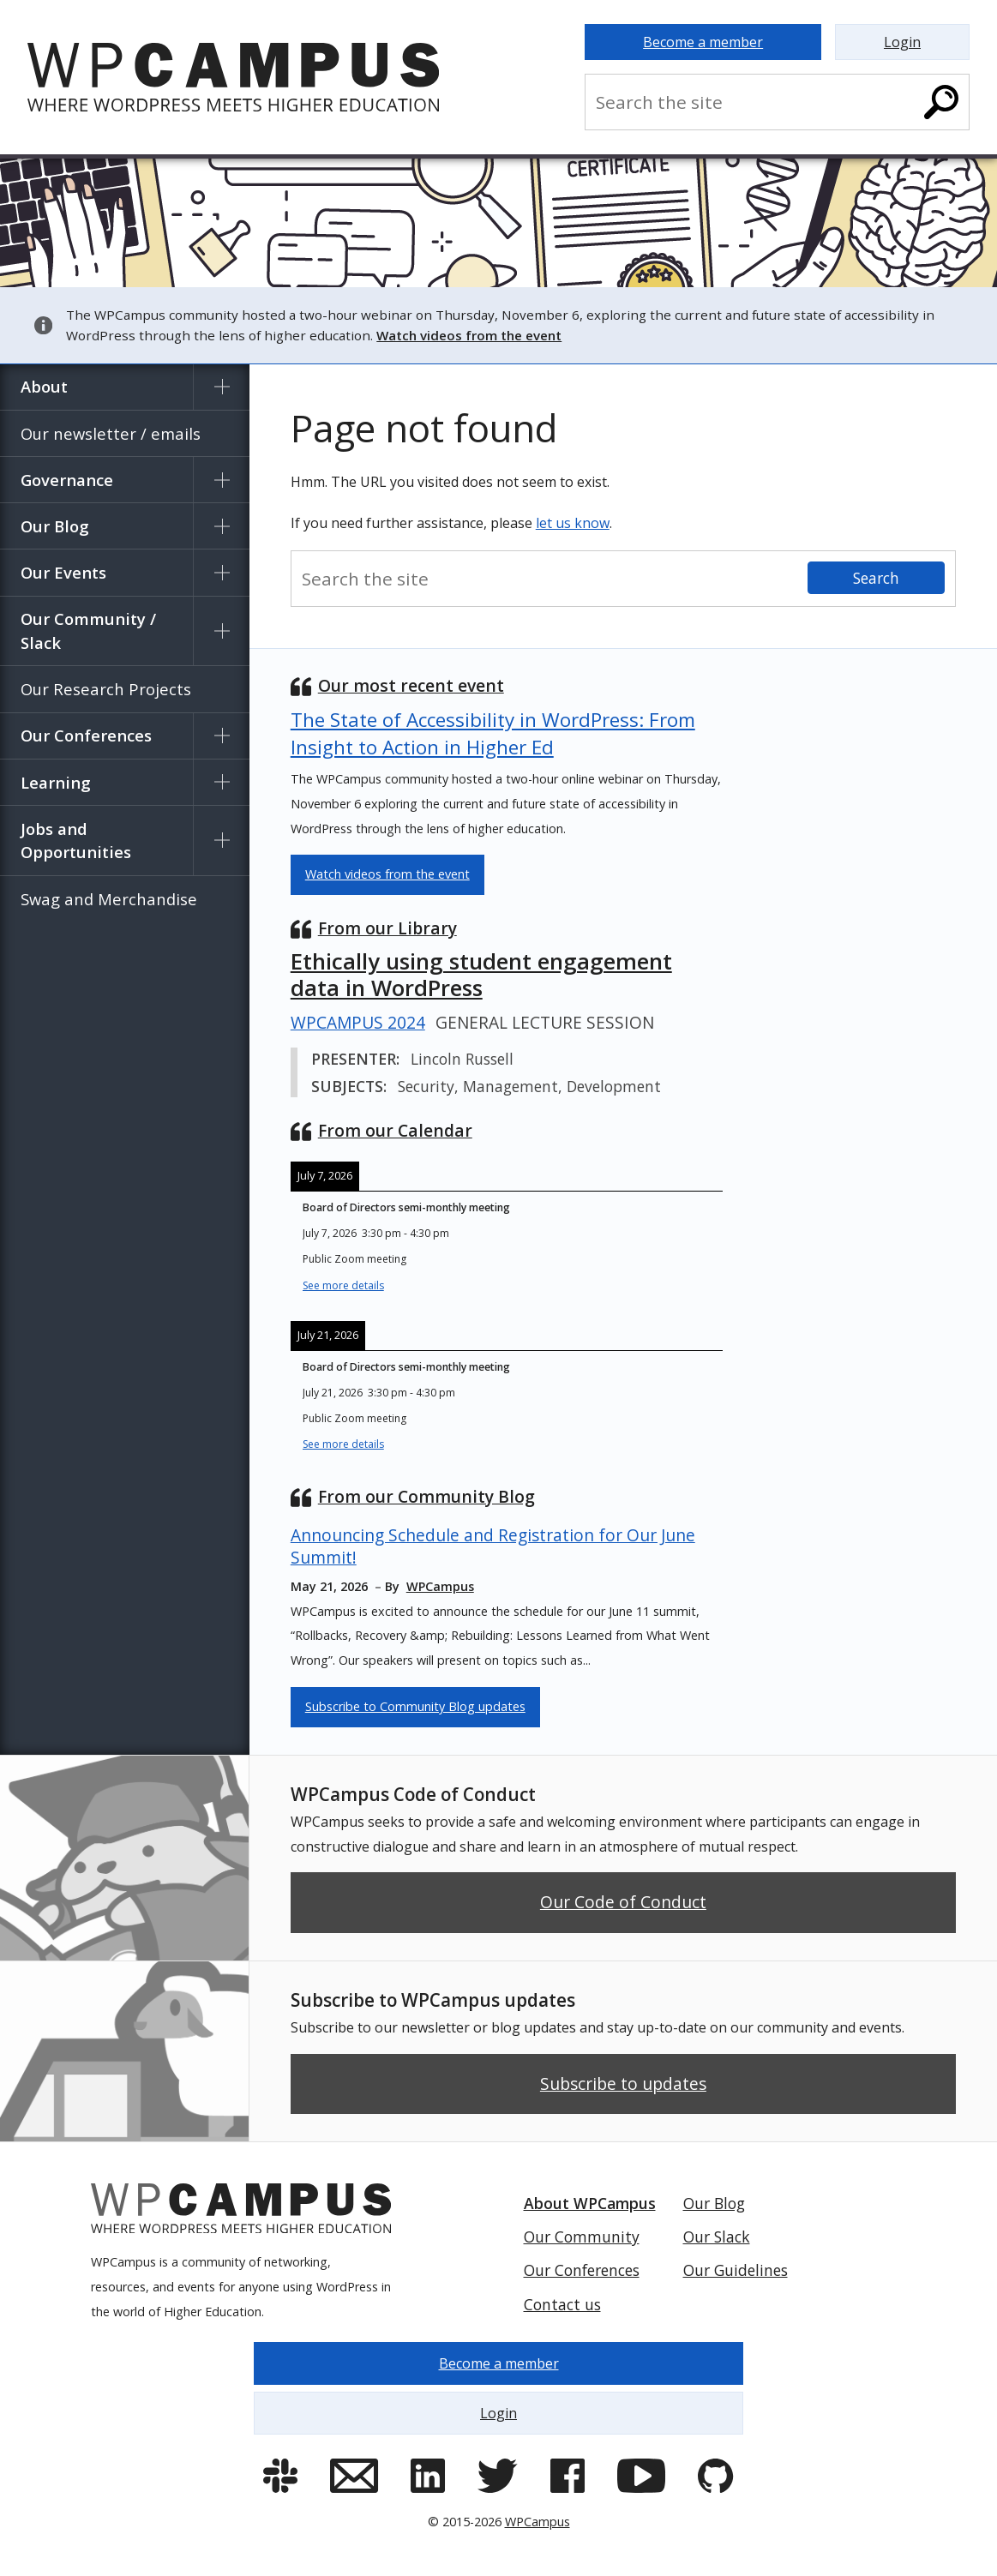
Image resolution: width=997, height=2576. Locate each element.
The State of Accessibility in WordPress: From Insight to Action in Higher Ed (493, 733)
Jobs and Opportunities (76, 840)
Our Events (63, 572)
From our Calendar (395, 1130)
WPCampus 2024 (358, 1023)
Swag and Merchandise (109, 899)
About (44, 386)
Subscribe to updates (623, 2083)
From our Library (387, 928)
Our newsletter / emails (111, 433)
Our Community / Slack (88, 630)
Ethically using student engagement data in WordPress (481, 974)
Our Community (582, 2236)
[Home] (259, 77)
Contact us (562, 2304)
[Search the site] (755, 102)
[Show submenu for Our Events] (221, 572)
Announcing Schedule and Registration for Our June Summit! (493, 1546)
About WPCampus (590, 2203)
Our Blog (55, 526)
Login (902, 42)
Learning (56, 782)
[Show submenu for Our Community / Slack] (221, 631)
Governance (67, 479)
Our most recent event (411, 685)
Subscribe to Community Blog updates (415, 1706)
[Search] (941, 102)
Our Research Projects (106, 689)
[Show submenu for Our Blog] (221, 526)
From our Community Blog (426, 1496)
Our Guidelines (735, 2270)
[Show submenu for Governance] (221, 479)
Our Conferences (86, 735)
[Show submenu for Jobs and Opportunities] (221, 840)
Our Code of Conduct (623, 1901)
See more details (343, 1285)
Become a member (703, 42)
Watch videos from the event (387, 874)
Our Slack (716, 2236)
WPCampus (537, 2521)
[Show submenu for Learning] (221, 782)
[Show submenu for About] (221, 387)
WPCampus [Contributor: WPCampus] (440, 1586)
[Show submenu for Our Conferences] (221, 736)
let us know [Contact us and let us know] (573, 522)
